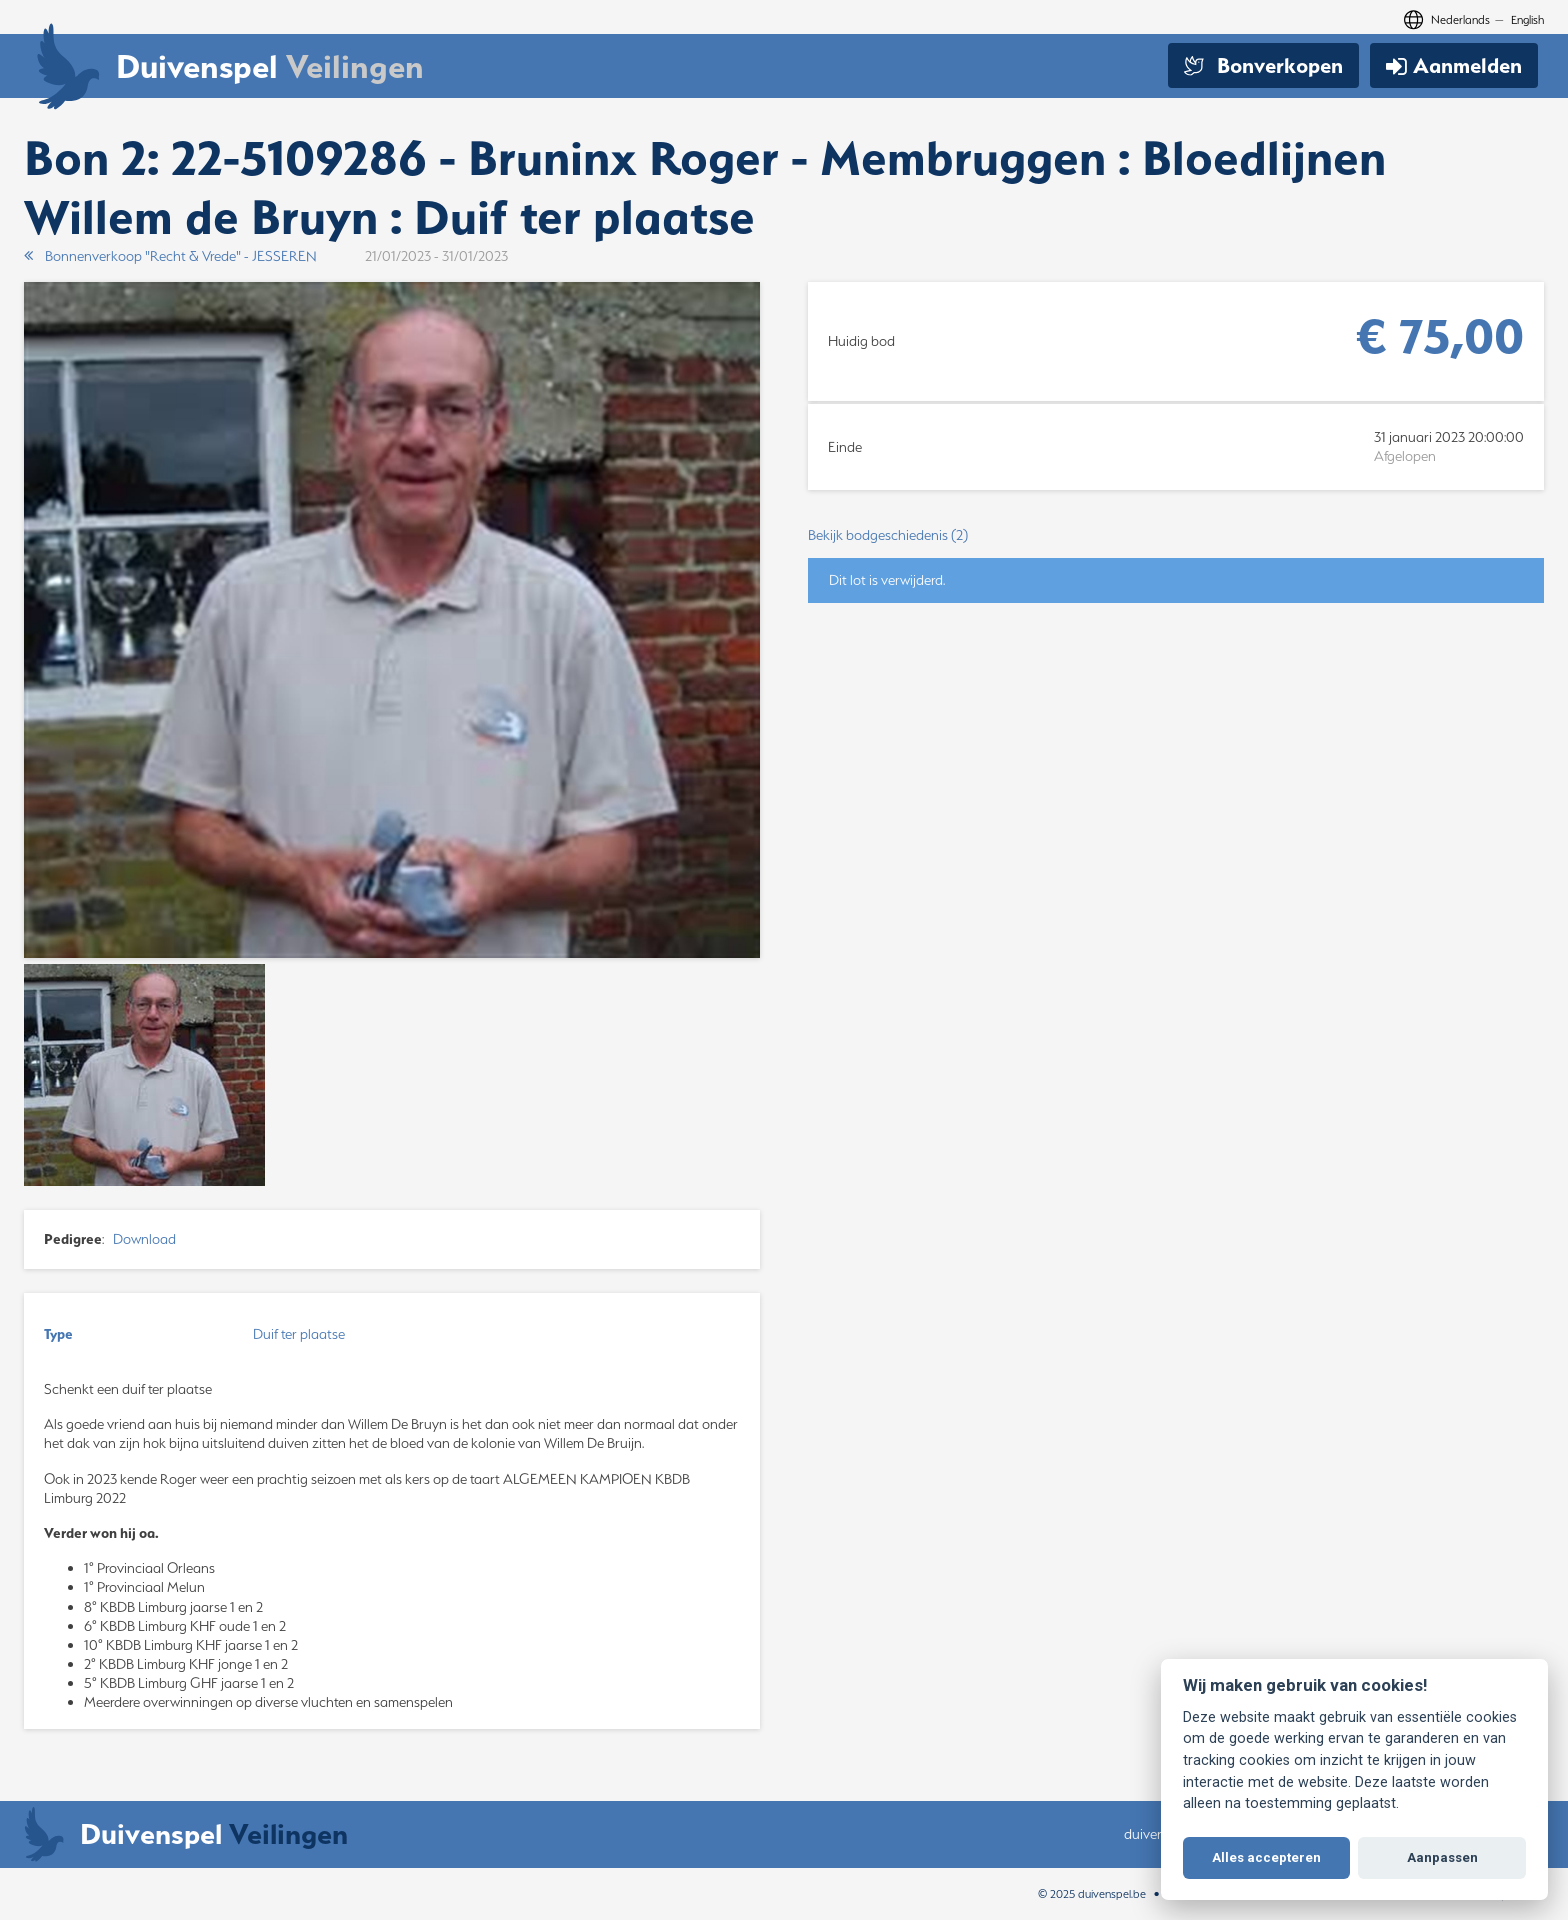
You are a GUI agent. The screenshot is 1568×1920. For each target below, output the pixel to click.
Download (144, 1239)
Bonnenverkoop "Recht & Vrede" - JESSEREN (170, 256)
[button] (1176, 535)
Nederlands (1460, 19)
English (1527, 19)
